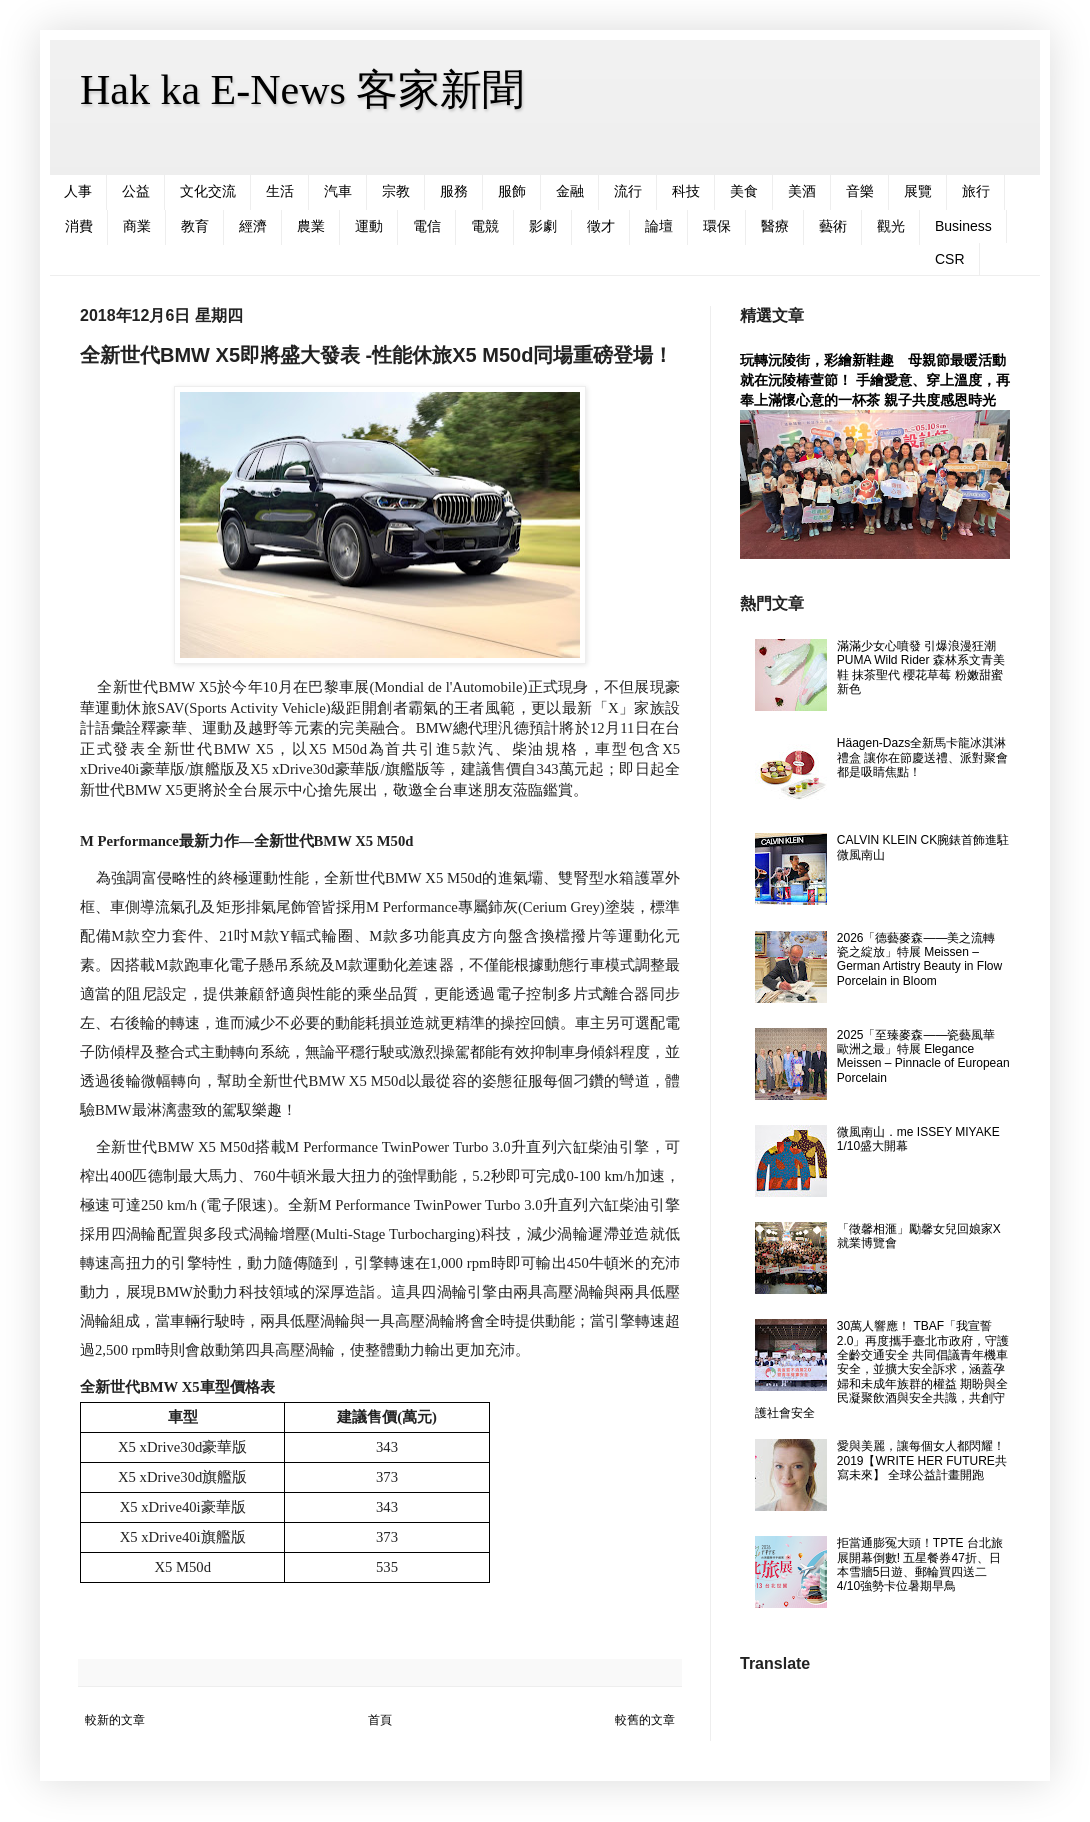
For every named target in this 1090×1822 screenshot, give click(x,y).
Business (963, 226)
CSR (950, 259)
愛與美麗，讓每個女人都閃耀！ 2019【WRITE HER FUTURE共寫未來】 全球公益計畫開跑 (922, 1460)
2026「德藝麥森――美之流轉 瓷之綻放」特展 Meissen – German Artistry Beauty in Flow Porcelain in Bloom (919, 959)
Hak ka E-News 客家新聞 (302, 90)
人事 (78, 191)
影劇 (543, 226)
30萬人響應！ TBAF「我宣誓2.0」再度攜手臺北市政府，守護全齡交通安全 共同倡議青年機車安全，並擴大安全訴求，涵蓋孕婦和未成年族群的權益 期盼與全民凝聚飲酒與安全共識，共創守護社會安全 (882, 1369)
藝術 (833, 226)
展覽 (918, 191)
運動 (369, 226)
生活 (280, 191)
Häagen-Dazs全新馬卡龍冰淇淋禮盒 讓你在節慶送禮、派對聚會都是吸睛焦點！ (922, 757)
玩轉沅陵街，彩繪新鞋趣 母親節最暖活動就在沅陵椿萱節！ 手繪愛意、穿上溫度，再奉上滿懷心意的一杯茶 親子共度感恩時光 (875, 379)
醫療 (775, 226)
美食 (744, 191)
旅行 (976, 191)
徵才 (601, 226)
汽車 (338, 191)
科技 (686, 191)
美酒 (802, 191)
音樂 (860, 191)
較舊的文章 (645, 1720)
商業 (137, 226)
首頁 (380, 1720)
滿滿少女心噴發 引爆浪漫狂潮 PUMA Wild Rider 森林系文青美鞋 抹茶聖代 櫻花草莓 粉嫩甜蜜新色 (921, 667)
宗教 (396, 191)
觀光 (891, 226)
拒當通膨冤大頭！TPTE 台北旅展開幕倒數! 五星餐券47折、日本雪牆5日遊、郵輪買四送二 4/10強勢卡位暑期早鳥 (920, 1564)
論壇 (659, 226)
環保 (717, 226)
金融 (570, 191)
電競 (485, 226)
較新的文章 (115, 1720)
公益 (136, 191)
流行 (628, 191)
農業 (311, 226)
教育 (195, 226)
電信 (427, 226)
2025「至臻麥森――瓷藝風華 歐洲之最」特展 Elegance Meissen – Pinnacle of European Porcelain (923, 1056)
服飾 (512, 191)
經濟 (253, 226)
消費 (79, 226)
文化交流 (208, 191)
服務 (454, 191)
